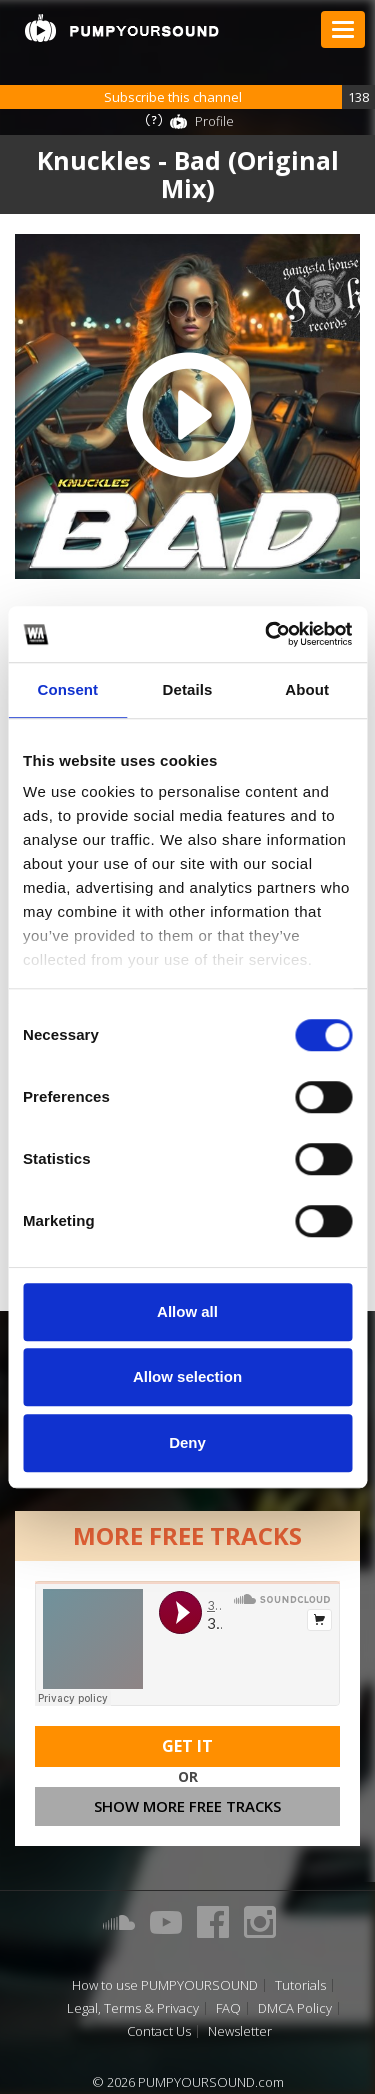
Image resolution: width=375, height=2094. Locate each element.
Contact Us (159, 2031)
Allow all (187, 1311)
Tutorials (300, 1985)
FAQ (228, 2008)
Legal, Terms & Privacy (133, 2008)
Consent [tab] (67, 689)
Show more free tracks (187, 1806)
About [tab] (307, 689)
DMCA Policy (295, 2008)
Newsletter (240, 2031)
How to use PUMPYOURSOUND (165, 1985)
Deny (187, 1442)
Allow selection (187, 1376)
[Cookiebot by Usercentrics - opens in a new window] (267, 634)
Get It (187, 1746)
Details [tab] (188, 689)
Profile (214, 121)
